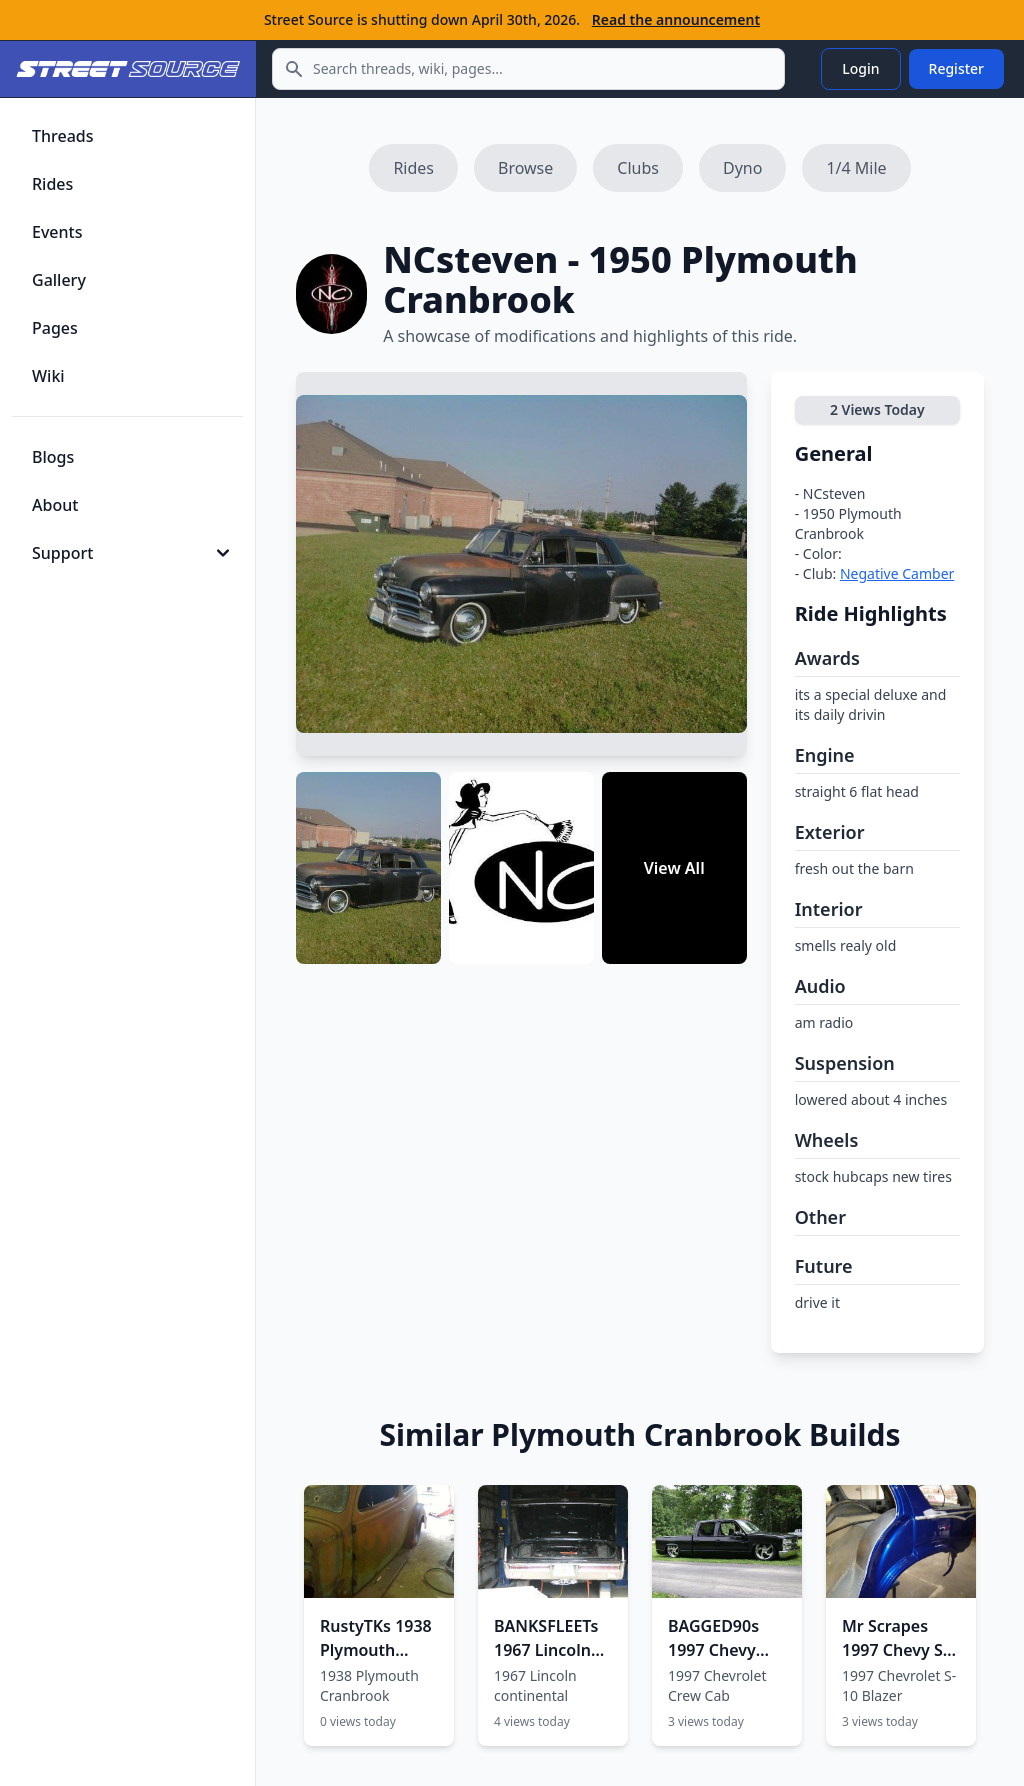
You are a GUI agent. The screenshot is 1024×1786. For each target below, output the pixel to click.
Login (860, 68)
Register (956, 68)
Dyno (742, 168)
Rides (413, 168)
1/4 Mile (856, 168)
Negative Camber (897, 573)
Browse (525, 168)
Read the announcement (676, 19)
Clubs (638, 168)
